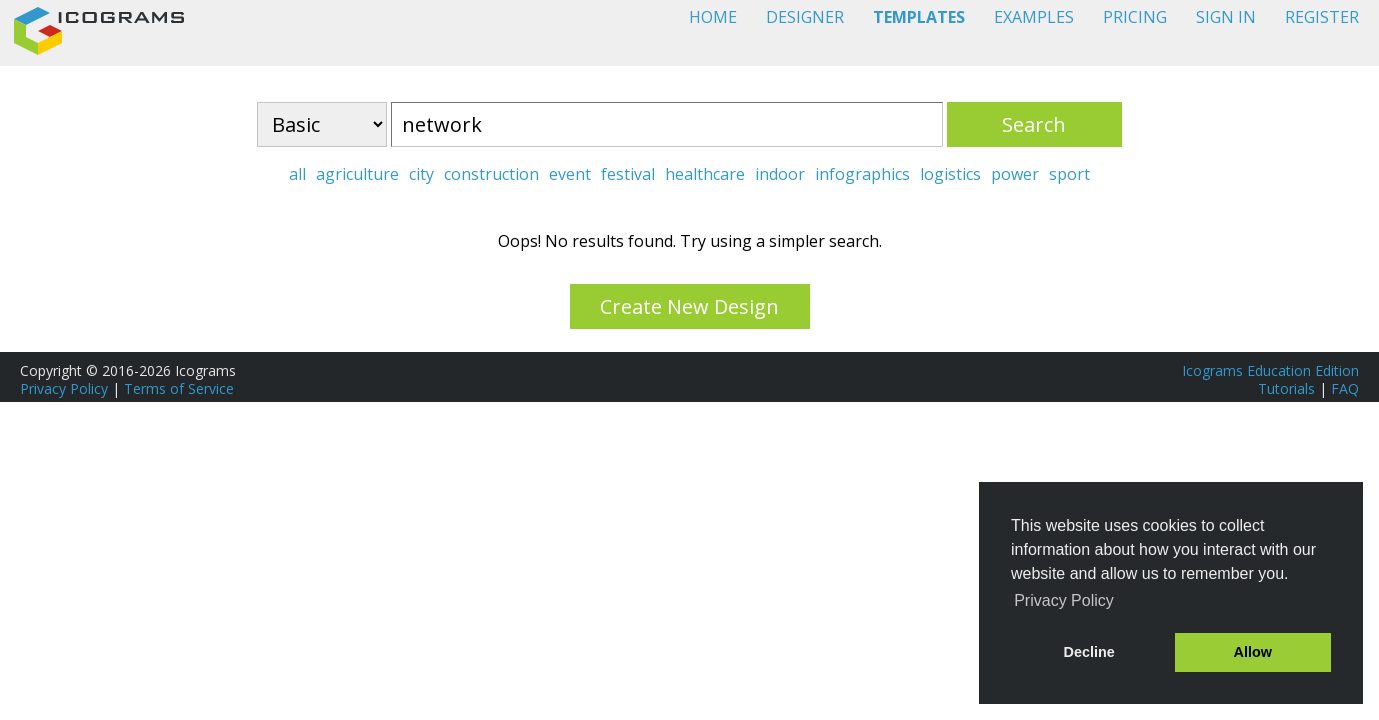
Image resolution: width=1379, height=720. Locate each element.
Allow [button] (1253, 652)
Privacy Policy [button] (1064, 600)
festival (628, 174)
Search (1034, 124)
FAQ (1345, 388)
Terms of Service (179, 388)
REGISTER (1322, 17)
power (1015, 174)
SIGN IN (1226, 17)
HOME (713, 17)
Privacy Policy (64, 388)
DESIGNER (805, 17)
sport (1069, 174)
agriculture (357, 174)
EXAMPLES (1034, 17)
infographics (862, 174)
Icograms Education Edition (1270, 370)
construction (491, 174)
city (421, 174)
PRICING (1135, 17)
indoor (780, 174)
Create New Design (689, 306)
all (297, 174)
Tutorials (1286, 388)
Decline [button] (1089, 652)
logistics (950, 174)
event (570, 174)
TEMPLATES (919, 17)
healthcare (705, 174)
